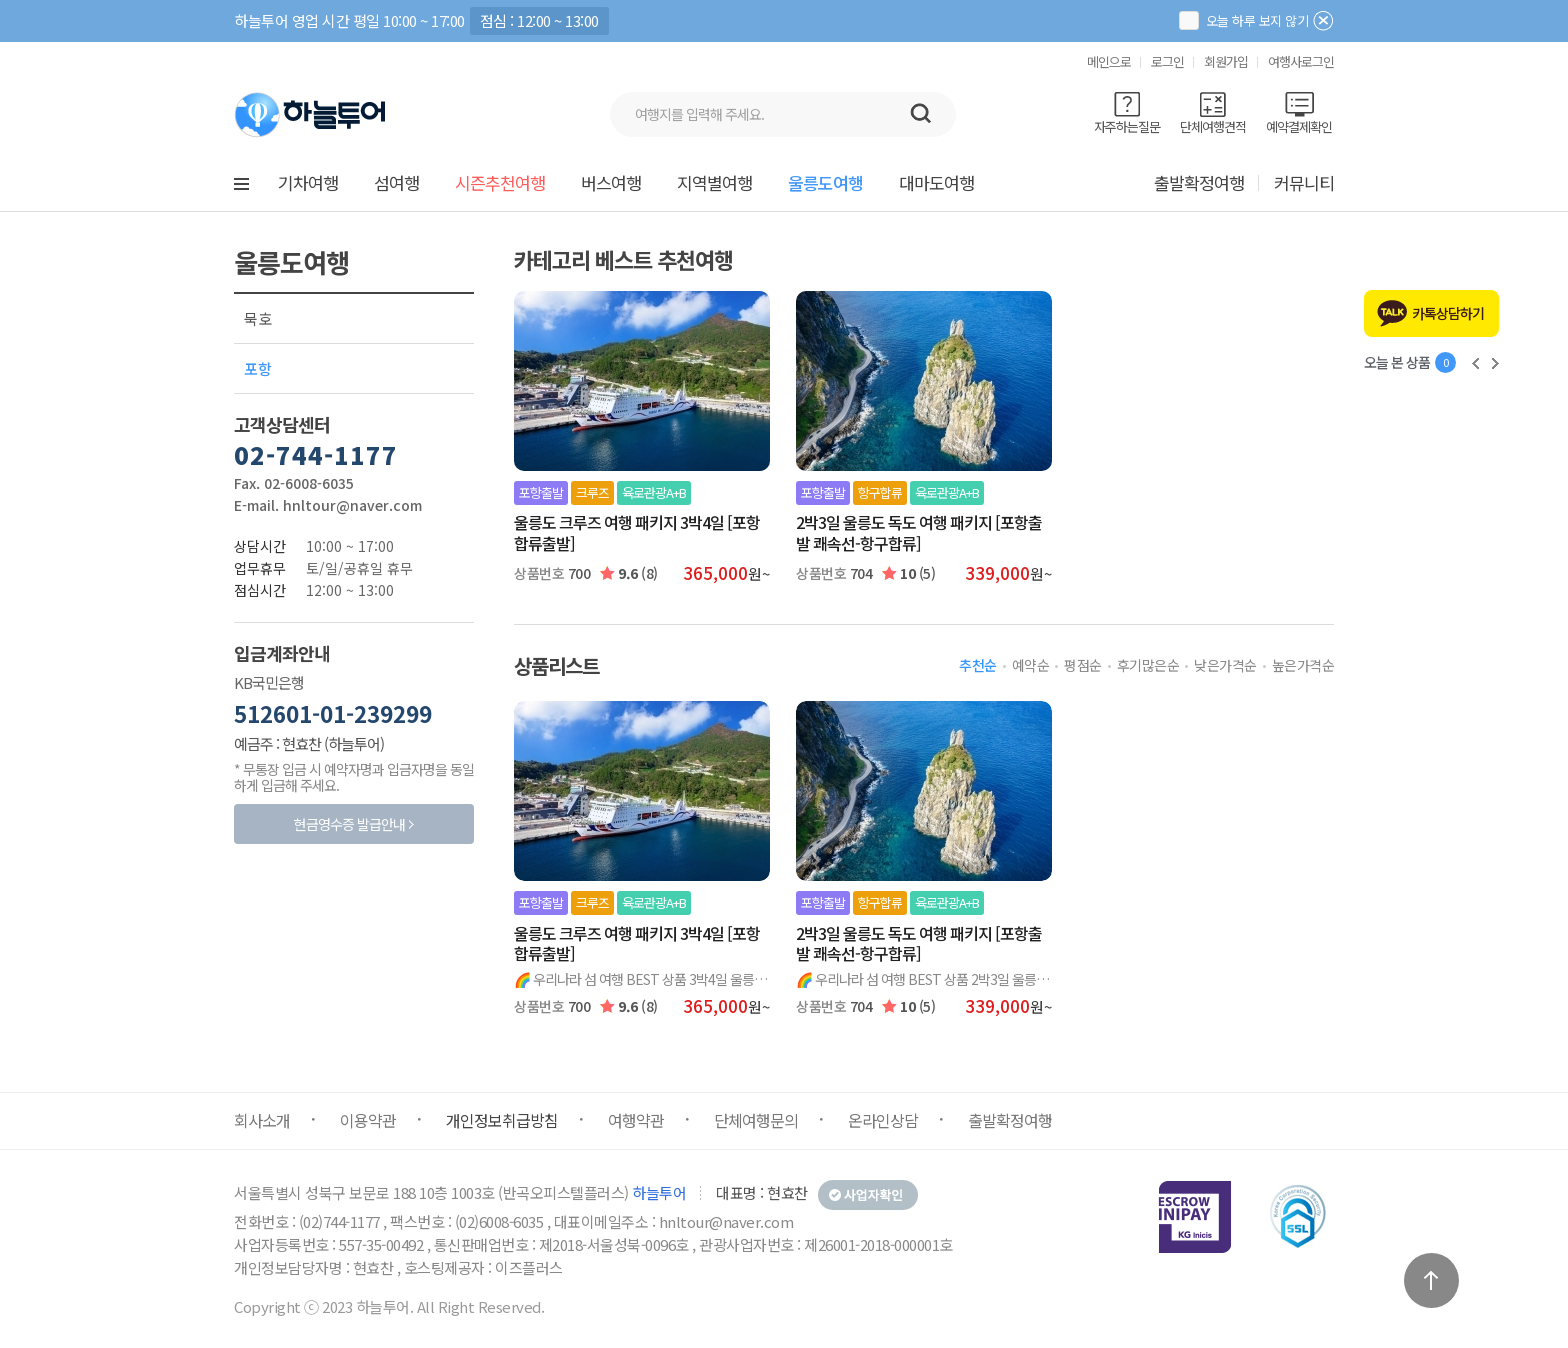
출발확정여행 (1199, 182)
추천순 (978, 665)
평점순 (1083, 665)
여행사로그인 (1301, 61)
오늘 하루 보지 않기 (1243, 20)
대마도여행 (936, 182)
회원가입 (1226, 61)
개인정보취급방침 (502, 1120)
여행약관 (636, 1120)
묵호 (258, 318)
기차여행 (308, 182)
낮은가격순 (1225, 665)
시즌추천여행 (500, 182)
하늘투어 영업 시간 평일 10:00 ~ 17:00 (349, 20)
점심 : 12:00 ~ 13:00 (539, 20)
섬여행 (396, 182)
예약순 (1031, 665)
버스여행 (611, 182)
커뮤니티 (1304, 182)
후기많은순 (1148, 665)
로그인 (1167, 61)
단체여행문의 (756, 1120)
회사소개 (262, 1120)
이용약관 (368, 1120)
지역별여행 (714, 182)
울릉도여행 (825, 182)
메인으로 (1109, 61)
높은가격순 (1303, 665)
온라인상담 (883, 1120)
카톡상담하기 (1448, 313)
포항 (258, 368)
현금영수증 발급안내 (349, 824)
